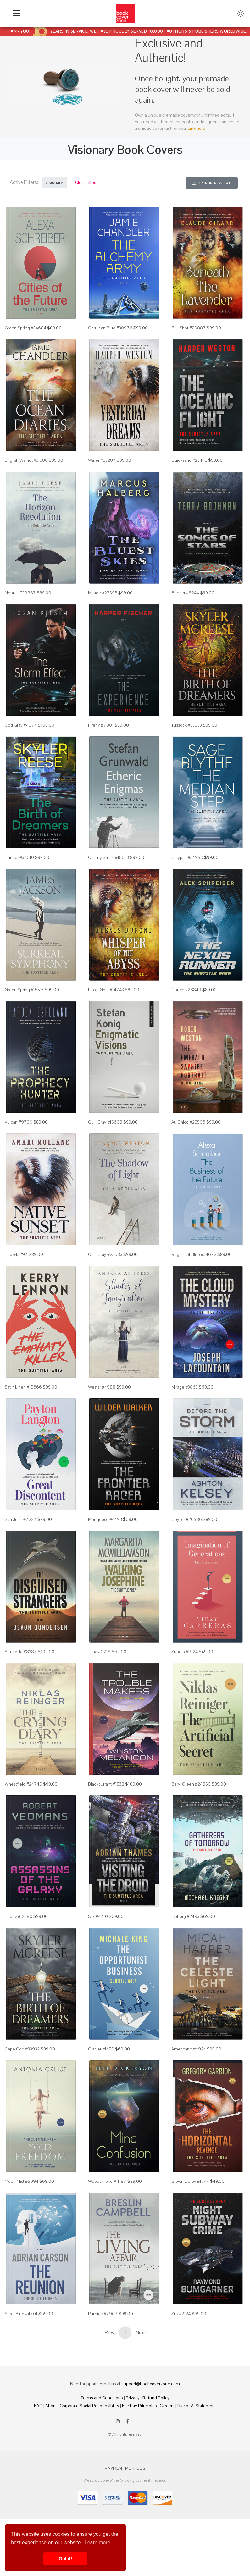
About (51, 2405)
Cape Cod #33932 (22, 2049)
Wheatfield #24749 (23, 1784)
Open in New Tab (211, 183)
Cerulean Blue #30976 (110, 328)
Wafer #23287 (102, 460)
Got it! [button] (65, 2558)
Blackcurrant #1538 (106, 1784)
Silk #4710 (98, 1916)
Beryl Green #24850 (191, 1784)
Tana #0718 (99, 1651)
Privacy (133, 2398)
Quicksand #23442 (189, 460)
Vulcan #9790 (18, 1122)
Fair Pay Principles (139, 2405)
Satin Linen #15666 (23, 1387)
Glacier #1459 (101, 2049)
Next (141, 2332)
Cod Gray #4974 (21, 725)
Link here (196, 128)
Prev (109, 2332)
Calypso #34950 (187, 857)
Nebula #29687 (20, 593)
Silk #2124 (181, 2313)
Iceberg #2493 (185, 1916)
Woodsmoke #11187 (107, 2181)
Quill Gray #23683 (105, 1254)
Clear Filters (86, 182)
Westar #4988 (101, 1387)
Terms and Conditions (102, 2398)
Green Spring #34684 (25, 328)
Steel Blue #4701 (21, 2313)
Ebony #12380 (18, 1916)
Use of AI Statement (196, 2405)
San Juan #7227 (20, 1519)
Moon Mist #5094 (21, 2181)
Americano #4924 (188, 2049)
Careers (167, 2405)
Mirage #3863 (184, 1387)
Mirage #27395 (102, 593)
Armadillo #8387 (21, 1651)
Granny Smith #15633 (108, 857)
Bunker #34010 (19, 857)
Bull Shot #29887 (188, 328)
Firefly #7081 (101, 725)
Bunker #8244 (185, 593)
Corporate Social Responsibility (89, 2405)
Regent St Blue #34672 (193, 1254)
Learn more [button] (97, 2542)
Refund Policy (155, 2398)
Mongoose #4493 (105, 1519)
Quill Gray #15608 (105, 1122)
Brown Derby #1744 (190, 2181)
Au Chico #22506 (188, 1122)
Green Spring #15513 (24, 990)
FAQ (38, 2405)
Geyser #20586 (186, 1519)
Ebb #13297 (16, 1254)
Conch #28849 (186, 990)
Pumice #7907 (103, 2313)
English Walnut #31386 (26, 460)
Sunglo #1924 (184, 1651)
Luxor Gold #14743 (106, 990)
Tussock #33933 (186, 725)
